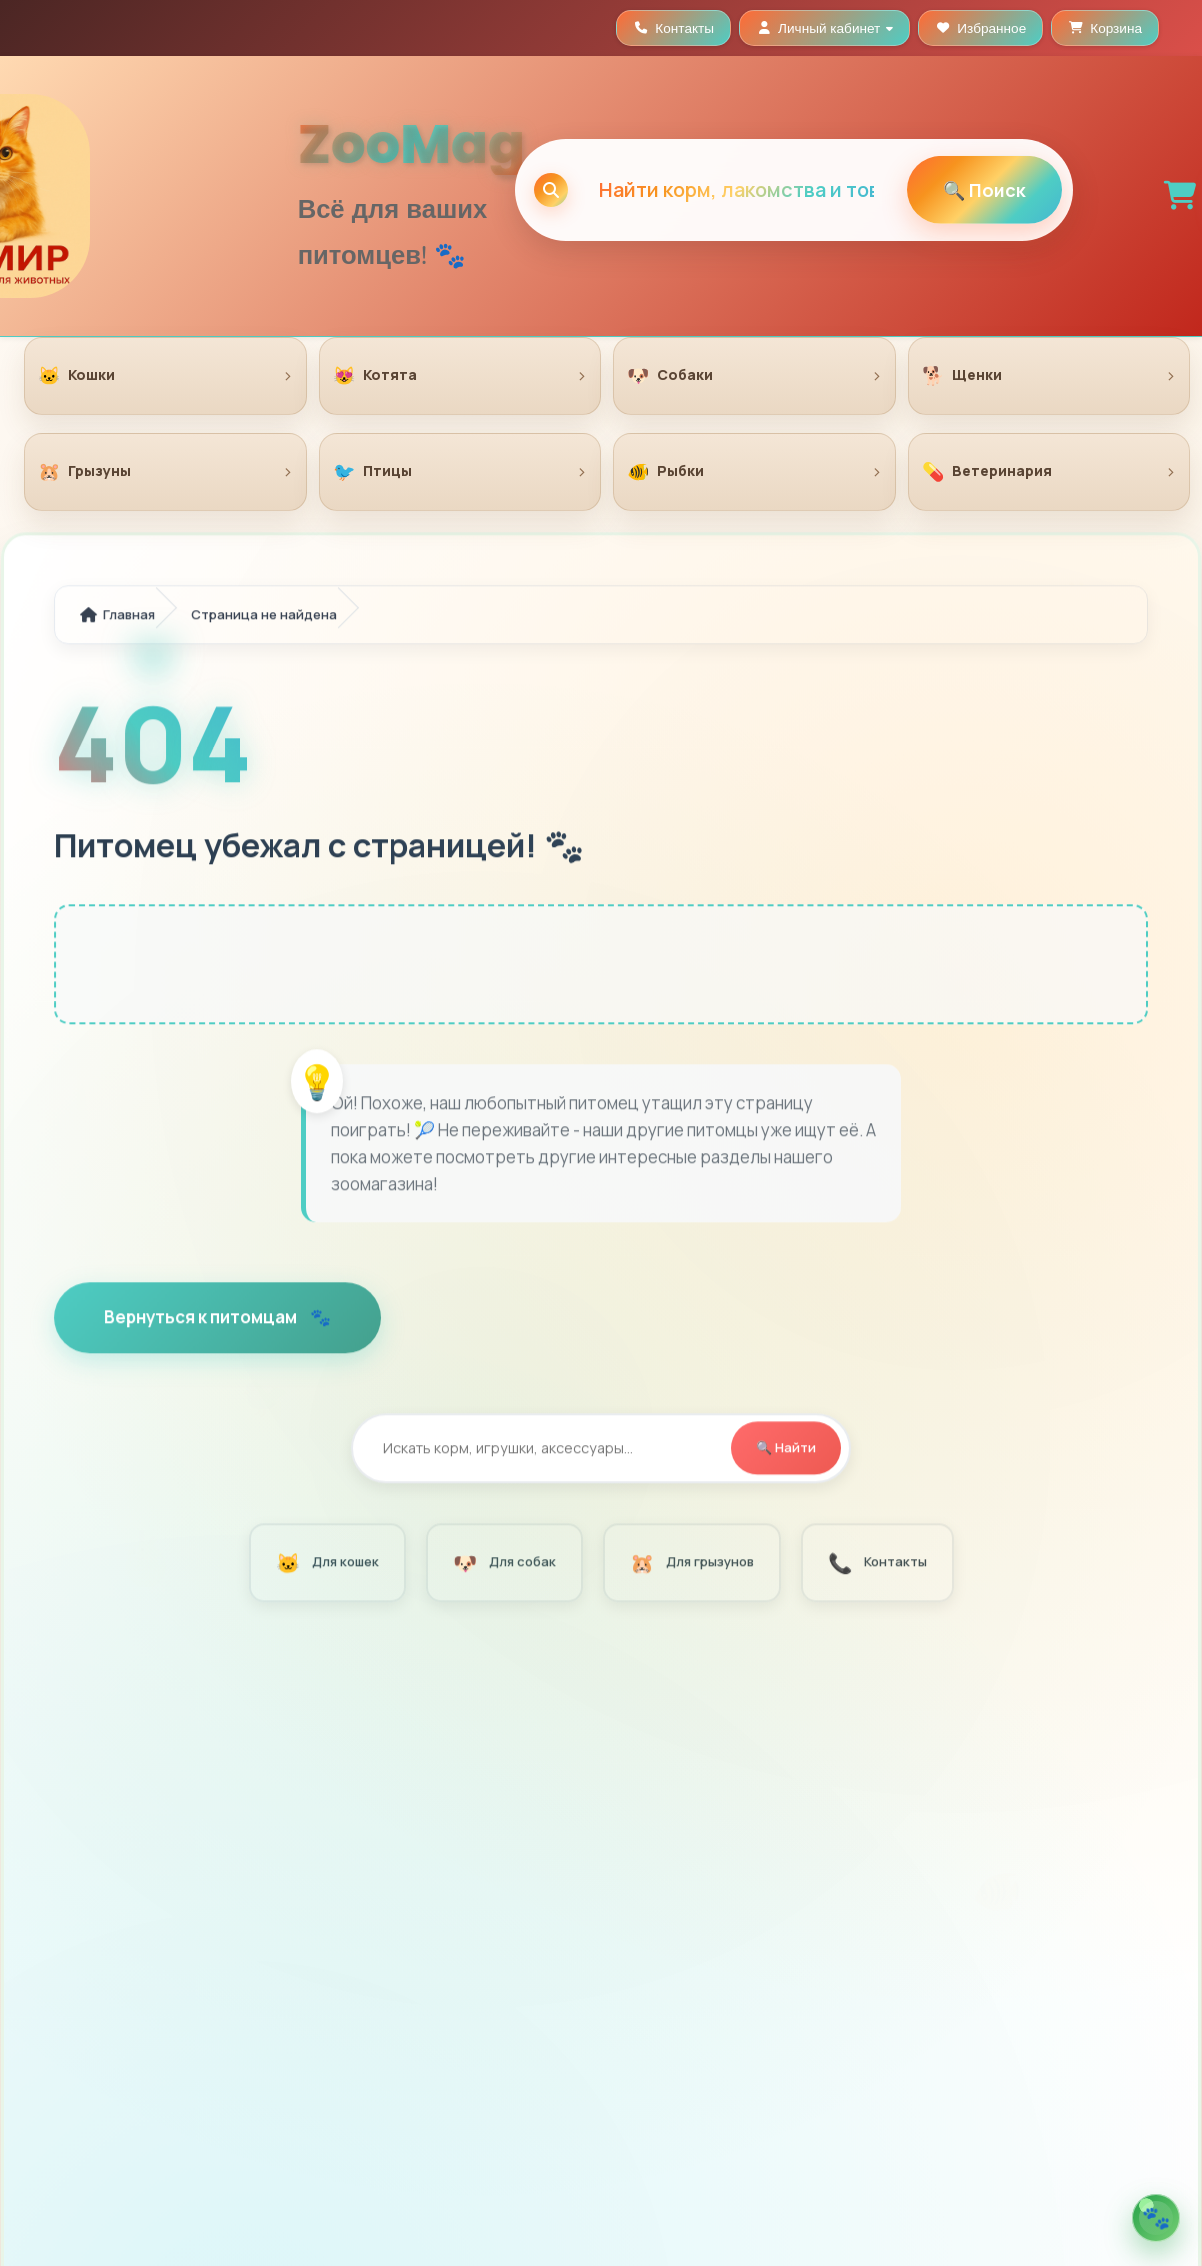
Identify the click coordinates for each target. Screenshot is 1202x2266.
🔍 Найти (786, 1450)
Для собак (503, 1564)
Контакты (876, 1564)
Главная (117, 617)
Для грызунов (690, 1564)
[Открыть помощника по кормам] (1156, 2218)
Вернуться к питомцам (202, 1319)
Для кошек (326, 1564)
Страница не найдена (264, 617)
